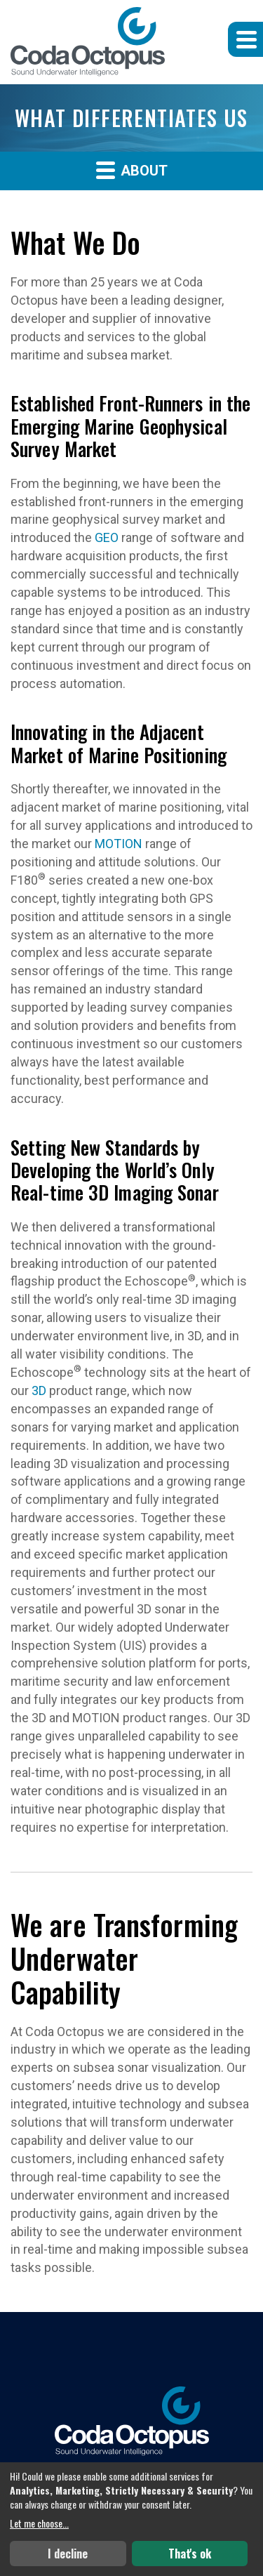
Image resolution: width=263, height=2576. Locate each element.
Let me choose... (39, 2523)
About (132, 169)
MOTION (118, 843)
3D (39, 1390)
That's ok (189, 2553)
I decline (68, 2553)
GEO (107, 537)
